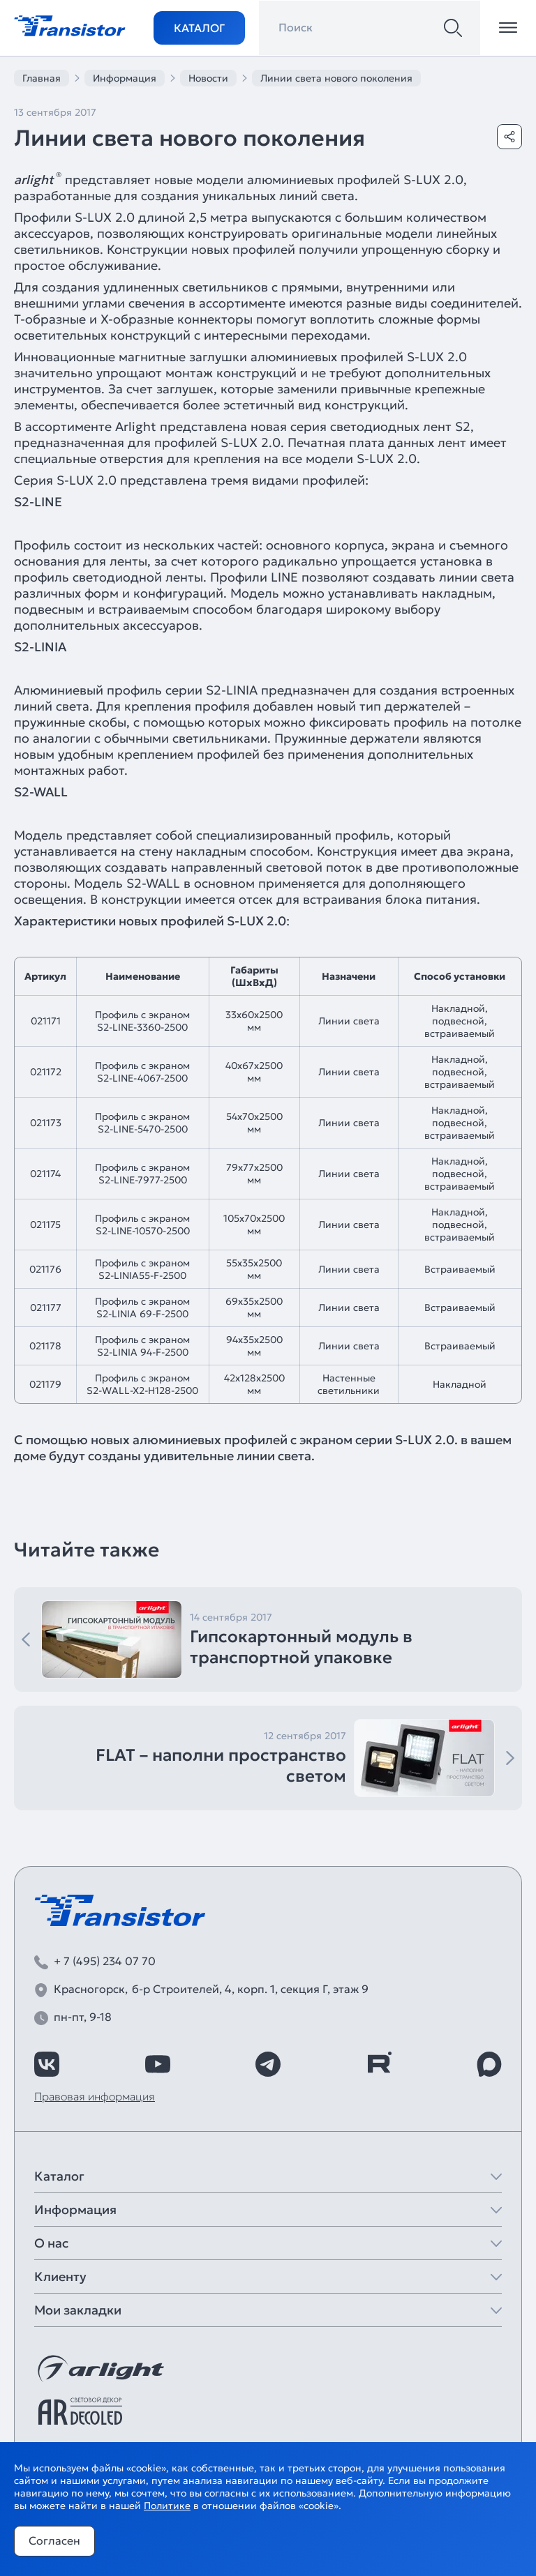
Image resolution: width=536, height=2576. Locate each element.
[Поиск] (453, 28)
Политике (167, 2505)
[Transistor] (70, 24)
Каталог (199, 28)
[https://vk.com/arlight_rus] (46, 2064)
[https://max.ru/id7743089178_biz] (489, 2064)
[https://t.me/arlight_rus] (268, 2064)
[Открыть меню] (508, 28)
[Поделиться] (509, 136)
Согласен (54, 2540)
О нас (51, 2243)
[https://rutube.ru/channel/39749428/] (379, 2064)
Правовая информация (94, 2096)
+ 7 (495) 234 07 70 (105, 1961)
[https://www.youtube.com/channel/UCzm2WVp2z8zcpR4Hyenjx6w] (157, 2064)
